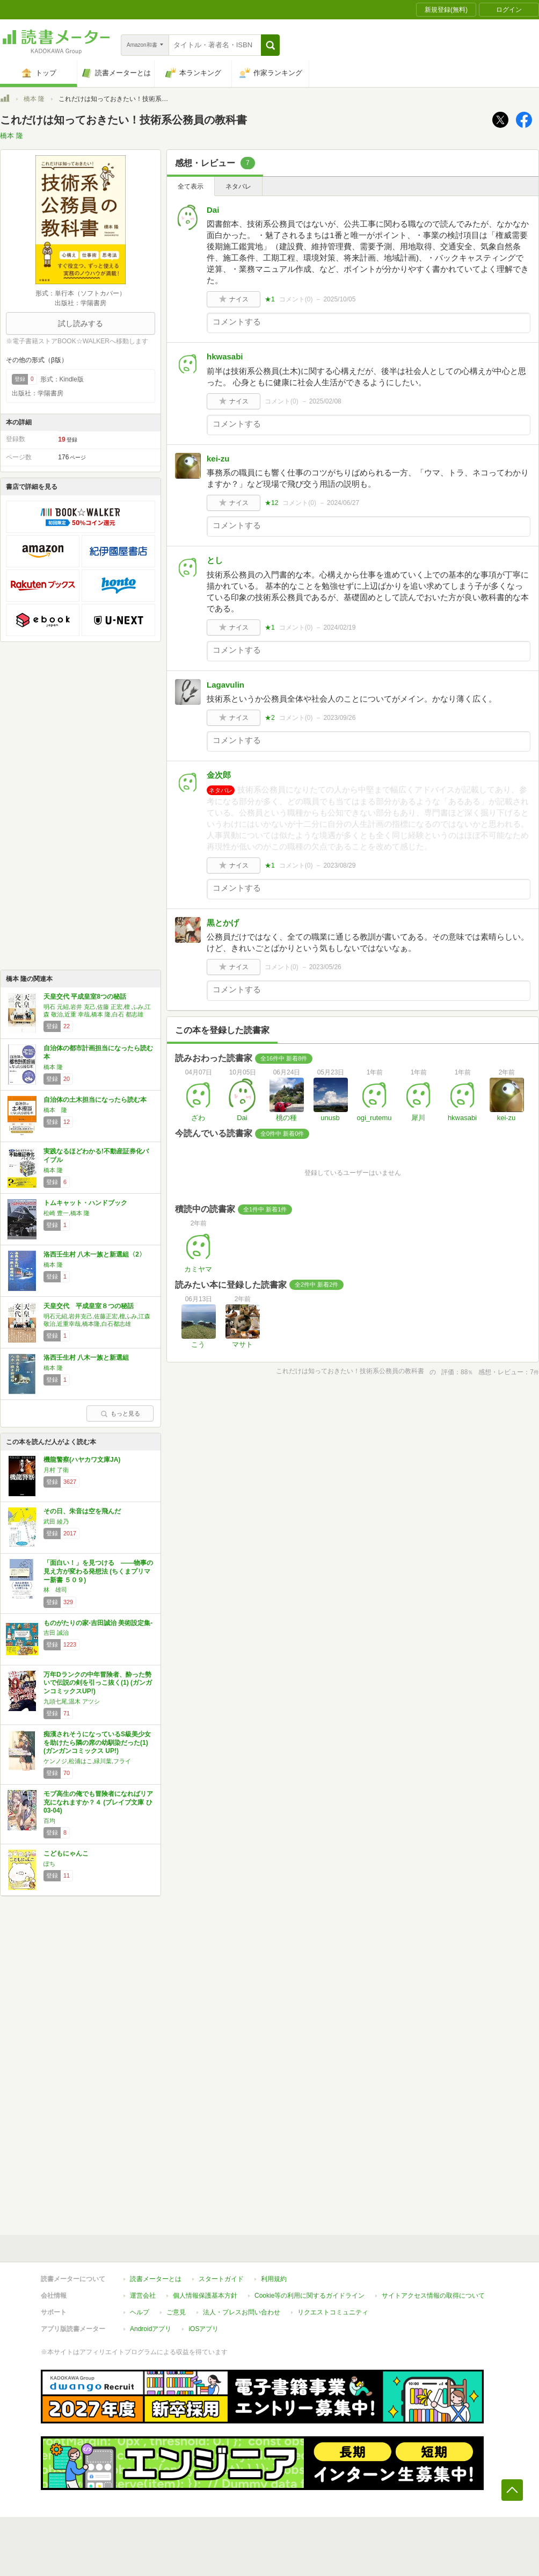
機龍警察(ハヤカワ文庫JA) (81, 1459)
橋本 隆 (34, 99)
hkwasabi (225, 356)
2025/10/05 (339, 299)
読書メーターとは (155, 2279)
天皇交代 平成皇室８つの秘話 (88, 1306)
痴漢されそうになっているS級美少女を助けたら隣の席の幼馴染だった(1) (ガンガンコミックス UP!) (97, 1742)
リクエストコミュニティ (332, 2312)
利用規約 (274, 2279)
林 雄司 (55, 1589)
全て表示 (190, 186)
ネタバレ (238, 186)
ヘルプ (139, 2312)
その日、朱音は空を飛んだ (82, 1511)
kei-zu (218, 458)
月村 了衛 (56, 1470)
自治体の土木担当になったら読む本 (95, 1099)
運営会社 (143, 2295)
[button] (270, 45)
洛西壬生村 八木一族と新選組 (86, 1357)
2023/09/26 (339, 718)
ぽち (49, 1863)
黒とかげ (223, 922)
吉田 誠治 (56, 1632)
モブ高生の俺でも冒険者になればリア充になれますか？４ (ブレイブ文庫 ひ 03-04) (98, 1802)
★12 (271, 503)
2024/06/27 (343, 503)
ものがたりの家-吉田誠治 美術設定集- (97, 1623)
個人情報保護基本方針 (205, 2295)
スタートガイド (221, 2279)
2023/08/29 (339, 865)
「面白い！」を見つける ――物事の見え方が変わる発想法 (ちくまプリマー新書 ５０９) (98, 1571)
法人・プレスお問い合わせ (241, 2312)
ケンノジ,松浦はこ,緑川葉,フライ (87, 1761)
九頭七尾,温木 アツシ (71, 1701)
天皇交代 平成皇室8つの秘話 (84, 996)
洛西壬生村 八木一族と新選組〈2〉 (94, 1254)
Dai (213, 209)
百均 (49, 1820)
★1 (270, 299)
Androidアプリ (150, 2329)
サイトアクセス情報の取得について (433, 2295)
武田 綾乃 (56, 1521)
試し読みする (80, 323)
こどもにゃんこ (66, 1853)
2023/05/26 (325, 967)
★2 (270, 717)
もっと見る (120, 1413)
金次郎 (219, 775)
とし (215, 560)
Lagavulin (225, 684)
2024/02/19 (339, 627)
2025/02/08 (325, 401)
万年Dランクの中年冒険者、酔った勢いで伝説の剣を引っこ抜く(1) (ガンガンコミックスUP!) (97, 1683)
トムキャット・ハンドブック (85, 1203)
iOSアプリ (203, 2329)
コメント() (296, 299)
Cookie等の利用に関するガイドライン (309, 2295)
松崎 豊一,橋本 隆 (66, 1213)
